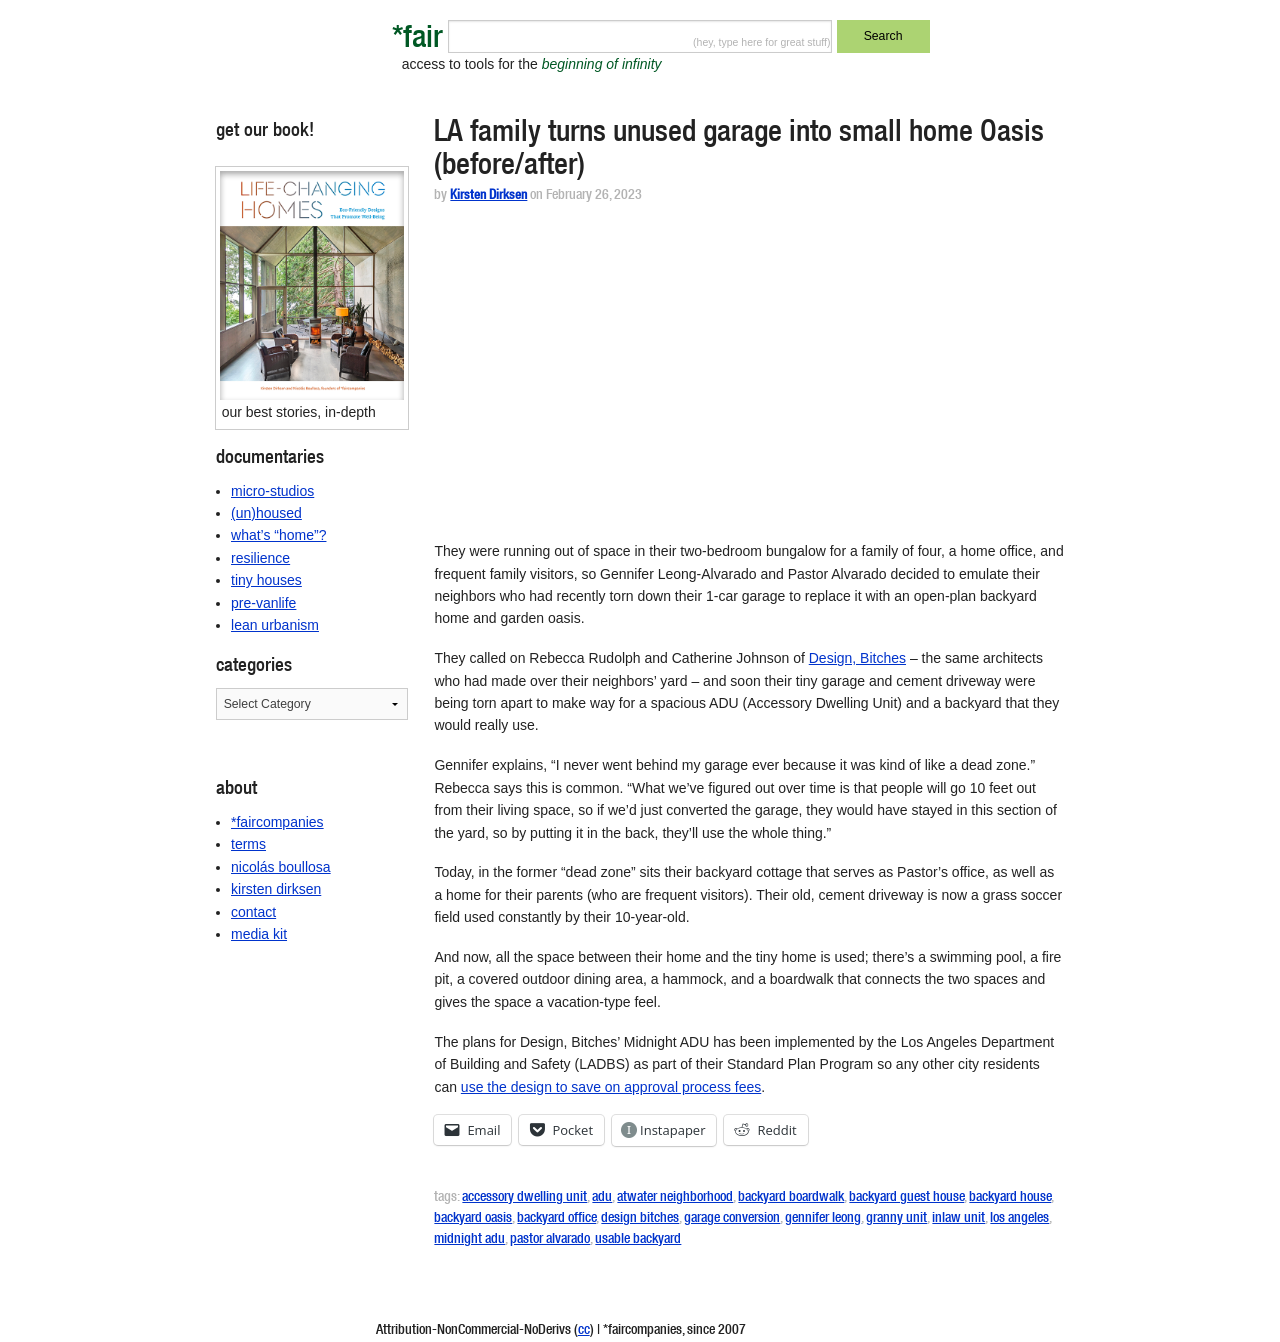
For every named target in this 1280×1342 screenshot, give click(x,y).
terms (248, 844)
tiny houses (266, 580)
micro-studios (272, 491)
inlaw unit (958, 1219)
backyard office (556, 1219)
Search (883, 36)
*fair (417, 40)
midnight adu (469, 1240)
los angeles (1019, 1219)
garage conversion (732, 1219)
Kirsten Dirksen (488, 196)
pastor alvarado (550, 1240)
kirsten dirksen (276, 889)
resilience (260, 558)
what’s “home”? (278, 535)
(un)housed (266, 513)
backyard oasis (473, 1219)
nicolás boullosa (281, 867)
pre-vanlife (263, 603)
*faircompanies (277, 822)
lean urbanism (275, 625)
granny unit (896, 1219)
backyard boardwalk (791, 1198)
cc (584, 1331)
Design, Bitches (857, 658)
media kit (259, 934)
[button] (312, 285)
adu (602, 1198)
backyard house (1010, 1198)
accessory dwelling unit (524, 1198)
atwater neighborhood (675, 1198)
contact (253, 912)
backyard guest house (906, 1198)
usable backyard (638, 1240)
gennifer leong (823, 1219)
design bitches (640, 1219)
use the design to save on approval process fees (611, 1087)
